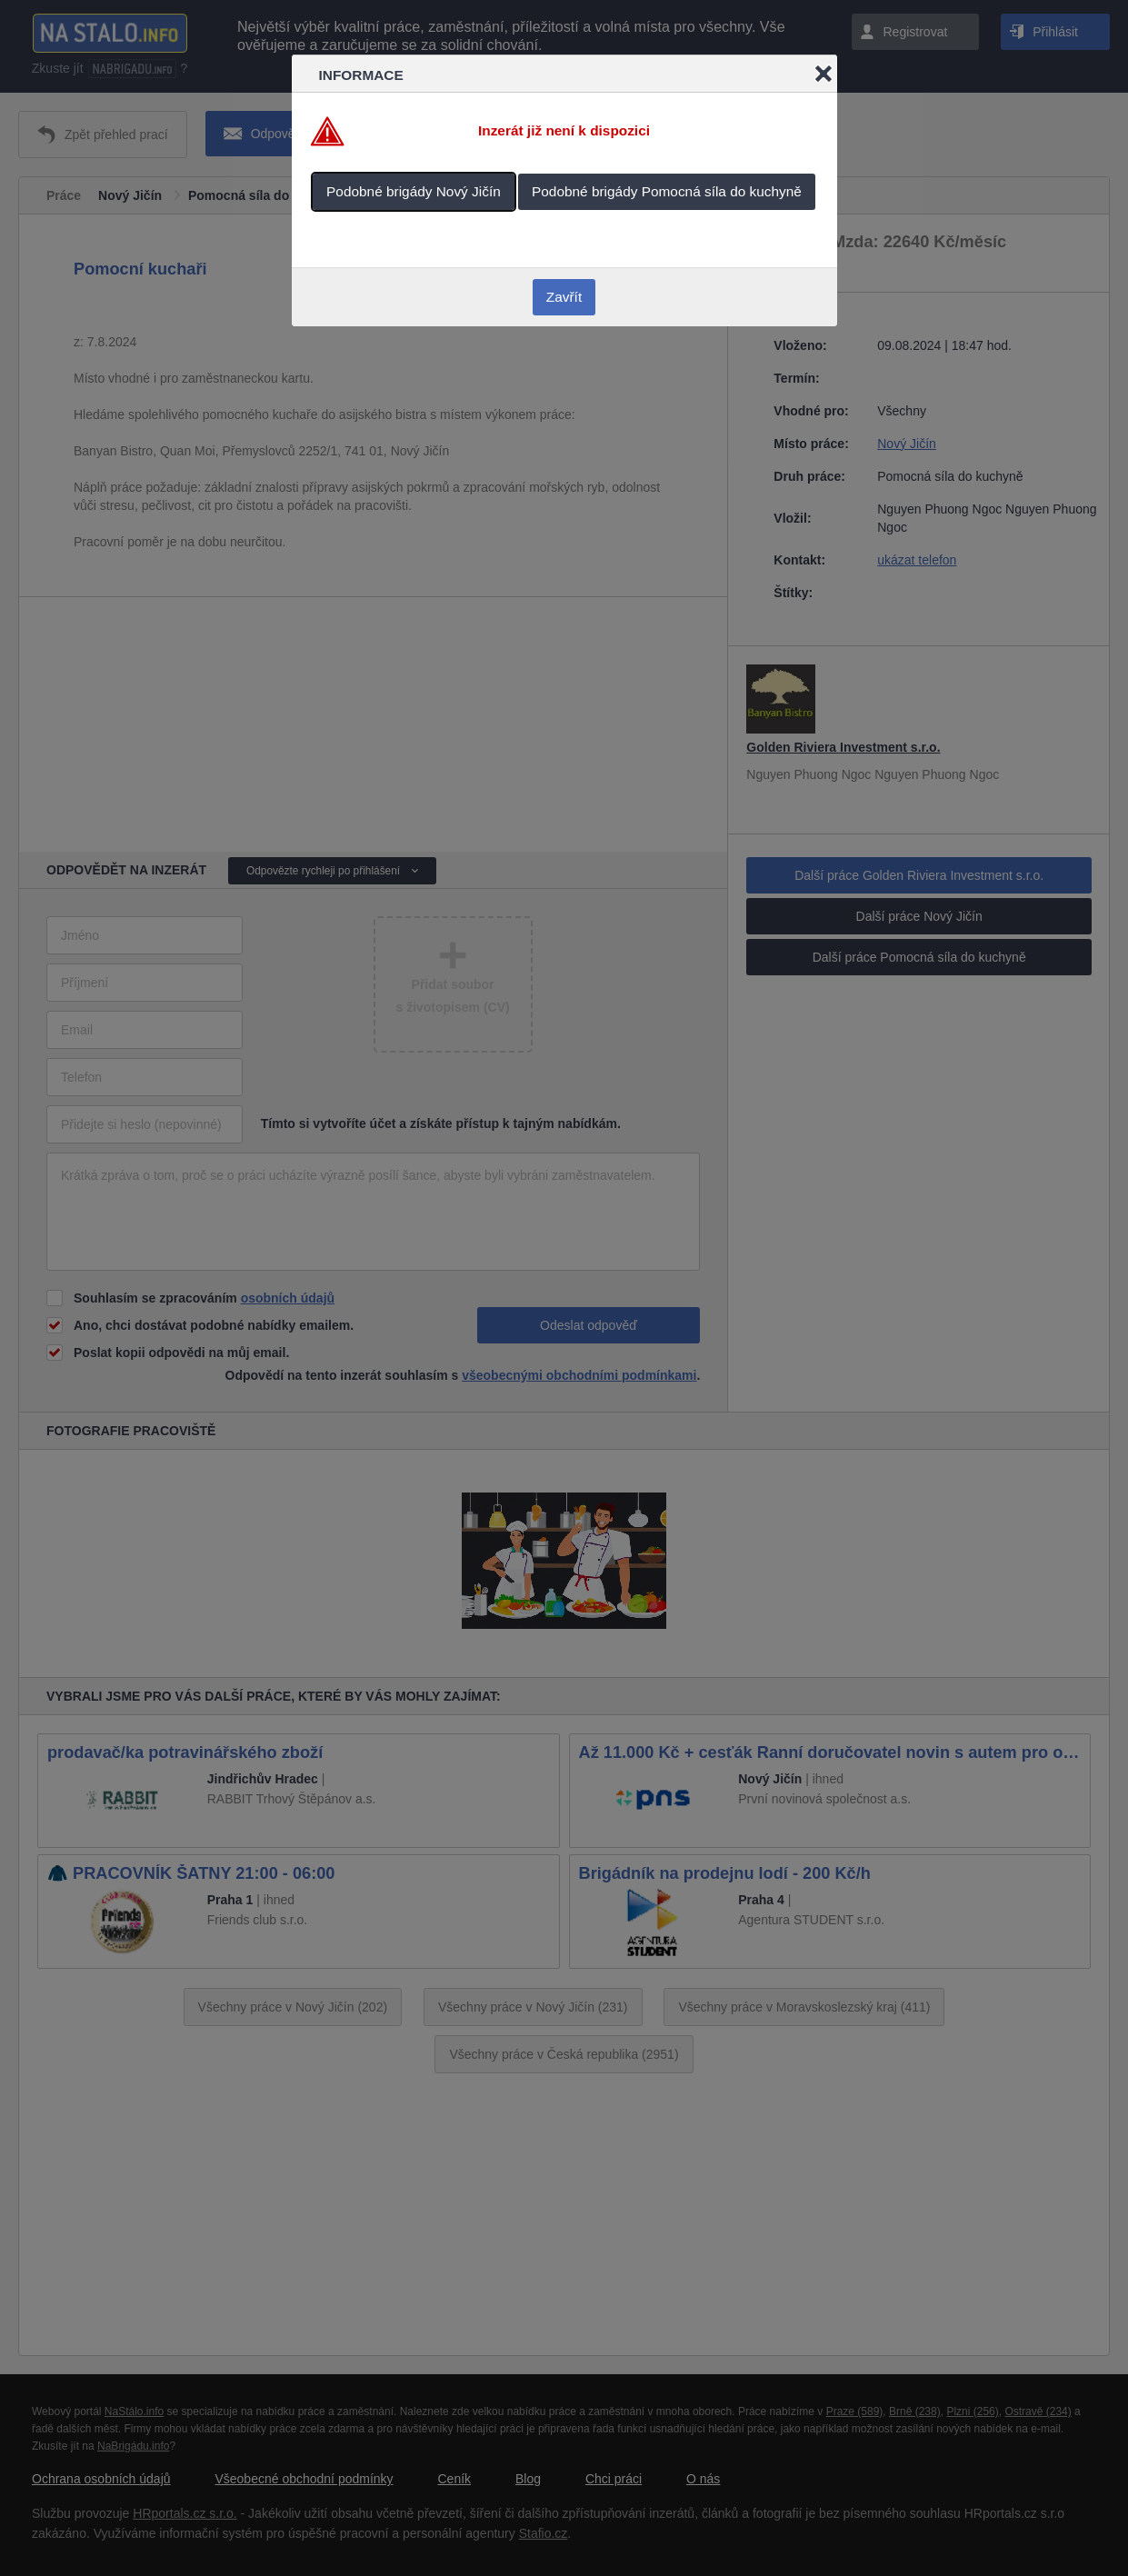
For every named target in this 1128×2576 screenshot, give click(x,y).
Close (823, 74)
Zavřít (564, 297)
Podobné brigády (413, 191)
